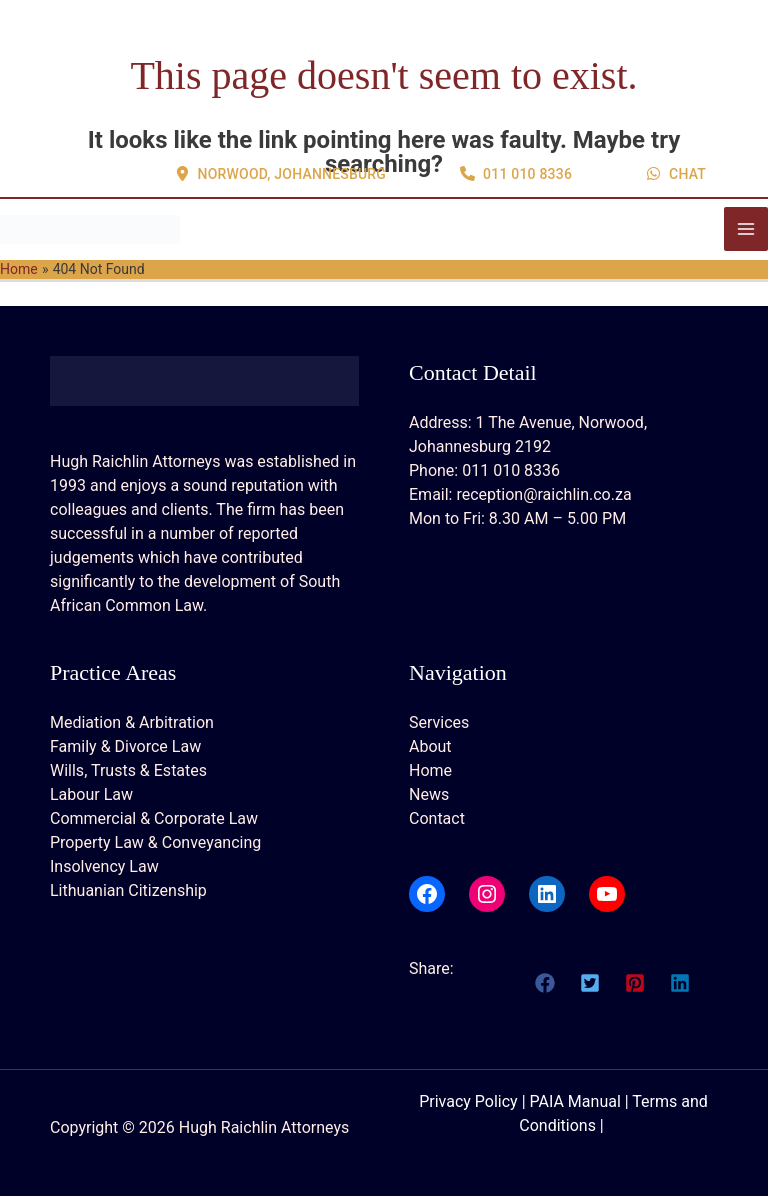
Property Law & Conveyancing (155, 842)
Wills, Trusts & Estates (128, 770)
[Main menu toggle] (746, 229)
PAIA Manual (575, 1101)
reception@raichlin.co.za (543, 494)
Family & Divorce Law (125, 746)
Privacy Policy (468, 1101)
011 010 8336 (511, 470)
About (430, 746)
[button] (281, 98)
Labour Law (91, 794)
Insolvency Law (104, 866)
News (429, 794)
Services (439, 722)
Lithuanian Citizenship (128, 890)
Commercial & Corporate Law (154, 818)
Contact (437, 818)
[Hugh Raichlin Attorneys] (90, 228)
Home (430, 770)
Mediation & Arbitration (132, 722)
